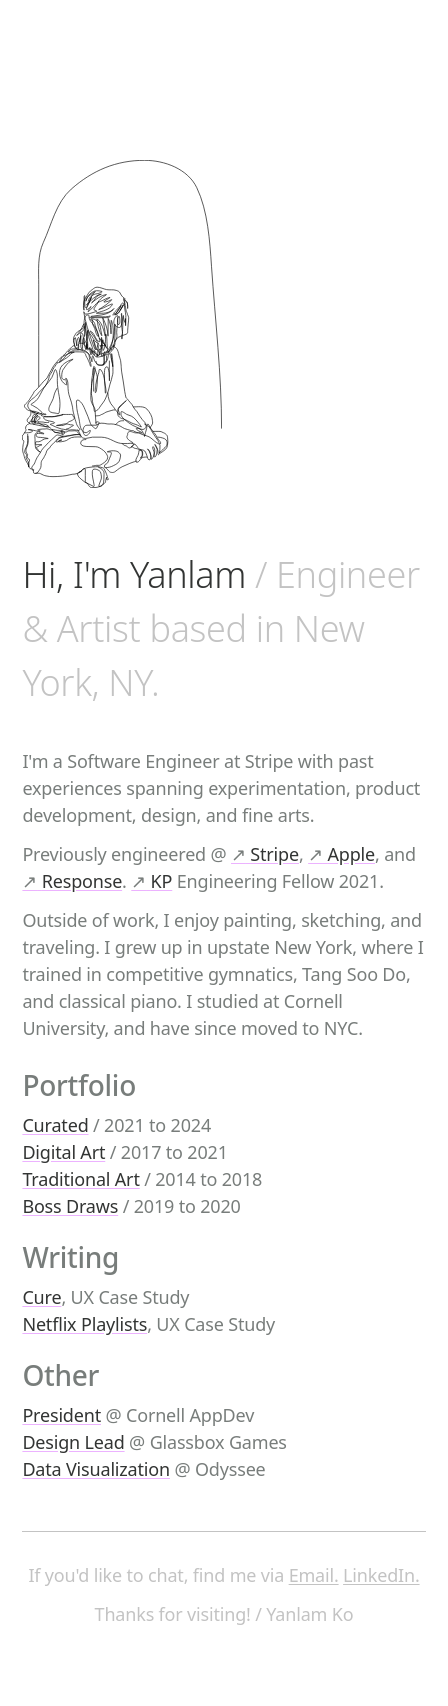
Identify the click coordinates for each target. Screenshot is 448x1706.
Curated (55, 1125)
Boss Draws (70, 1206)
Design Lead (73, 1442)
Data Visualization (96, 1469)
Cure (41, 1297)
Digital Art (63, 1152)
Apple (341, 854)
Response (72, 881)
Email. (314, 1575)
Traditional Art (80, 1179)
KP (151, 881)
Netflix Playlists (84, 1324)
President (61, 1415)
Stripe (265, 854)
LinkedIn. (381, 1575)
